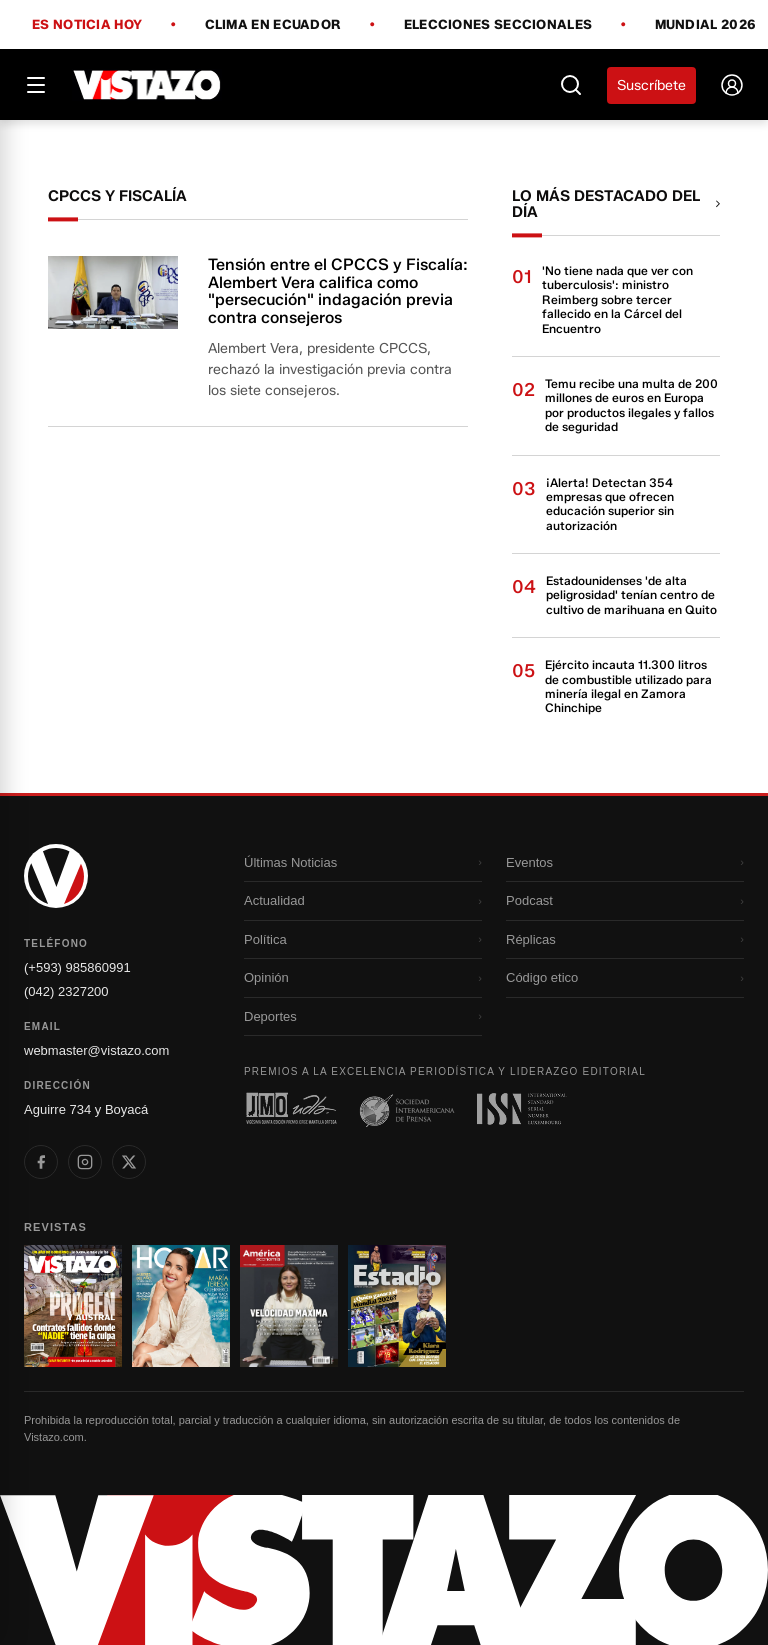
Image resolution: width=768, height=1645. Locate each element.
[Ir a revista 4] (397, 1306)
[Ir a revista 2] (181, 1306)
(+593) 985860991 (77, 967)
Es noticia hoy (87, 25)
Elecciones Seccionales (498, 25)
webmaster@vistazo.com (96, 1050)
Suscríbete (651, 85)
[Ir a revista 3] (289, 1306)
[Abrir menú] (36, 85)
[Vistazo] (147, 85)
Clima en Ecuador (273, 25)
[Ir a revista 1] (73, 1306)
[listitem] (41, 1162)
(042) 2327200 (66, 991)
